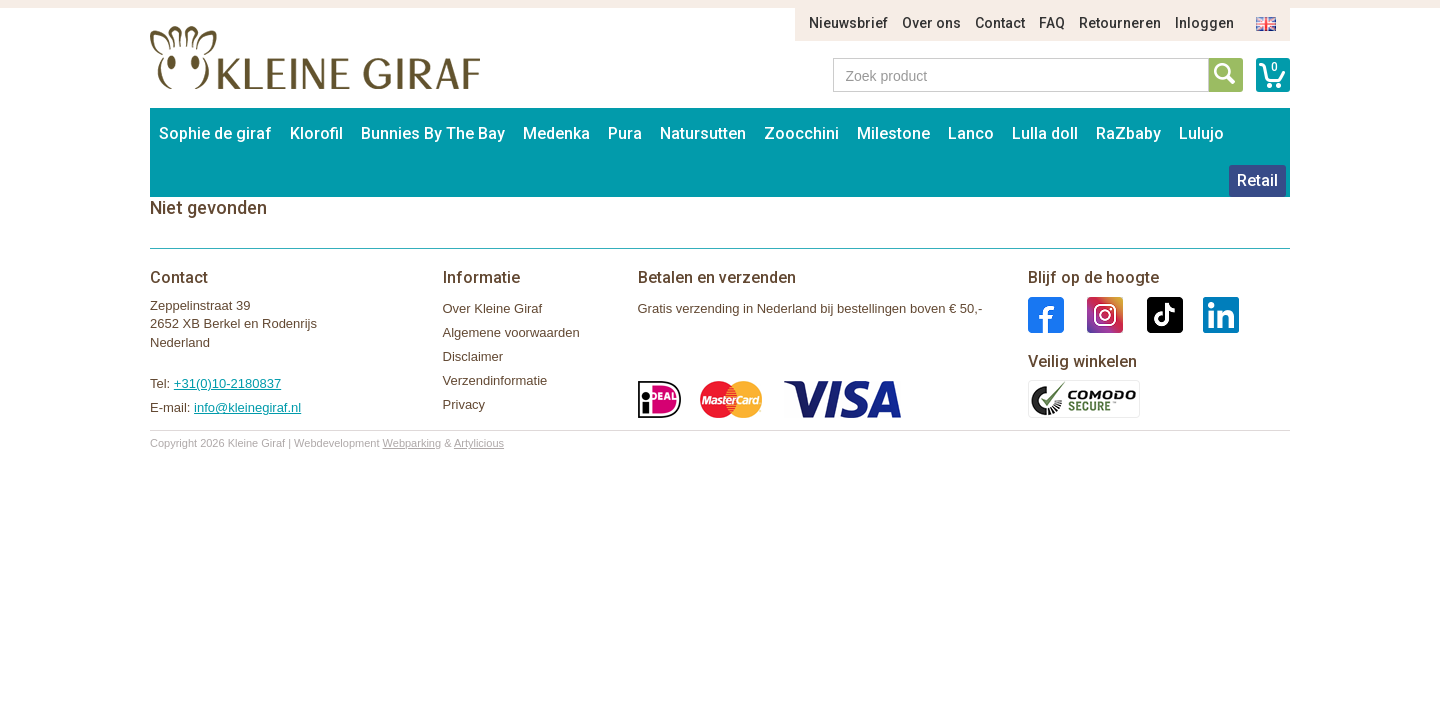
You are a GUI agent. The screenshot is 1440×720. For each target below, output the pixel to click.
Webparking (412, 443)
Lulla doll (1045, 133)
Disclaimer (473, 356)
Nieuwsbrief (848, 23)
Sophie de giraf (215, 133)
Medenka (556, 133)
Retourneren (1120, 23)
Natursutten (703, 133)
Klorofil (316, 133)
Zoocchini (801, 133)
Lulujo (1201, 133)
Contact (1000, 23)
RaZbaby (1128, 133)
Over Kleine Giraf (493, 308)
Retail (1257, 180)
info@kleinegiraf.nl (247, 407)
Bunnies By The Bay (433, 133)
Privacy (464, 404)
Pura (625, 133)
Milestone (893, 133)
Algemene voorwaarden (511, 332)
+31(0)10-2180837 (227, 383)
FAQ (1052, 23)
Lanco (971, 133)
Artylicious (479, 443)
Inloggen (1204, 23)
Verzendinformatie (495, 380)
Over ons (931, 23)
